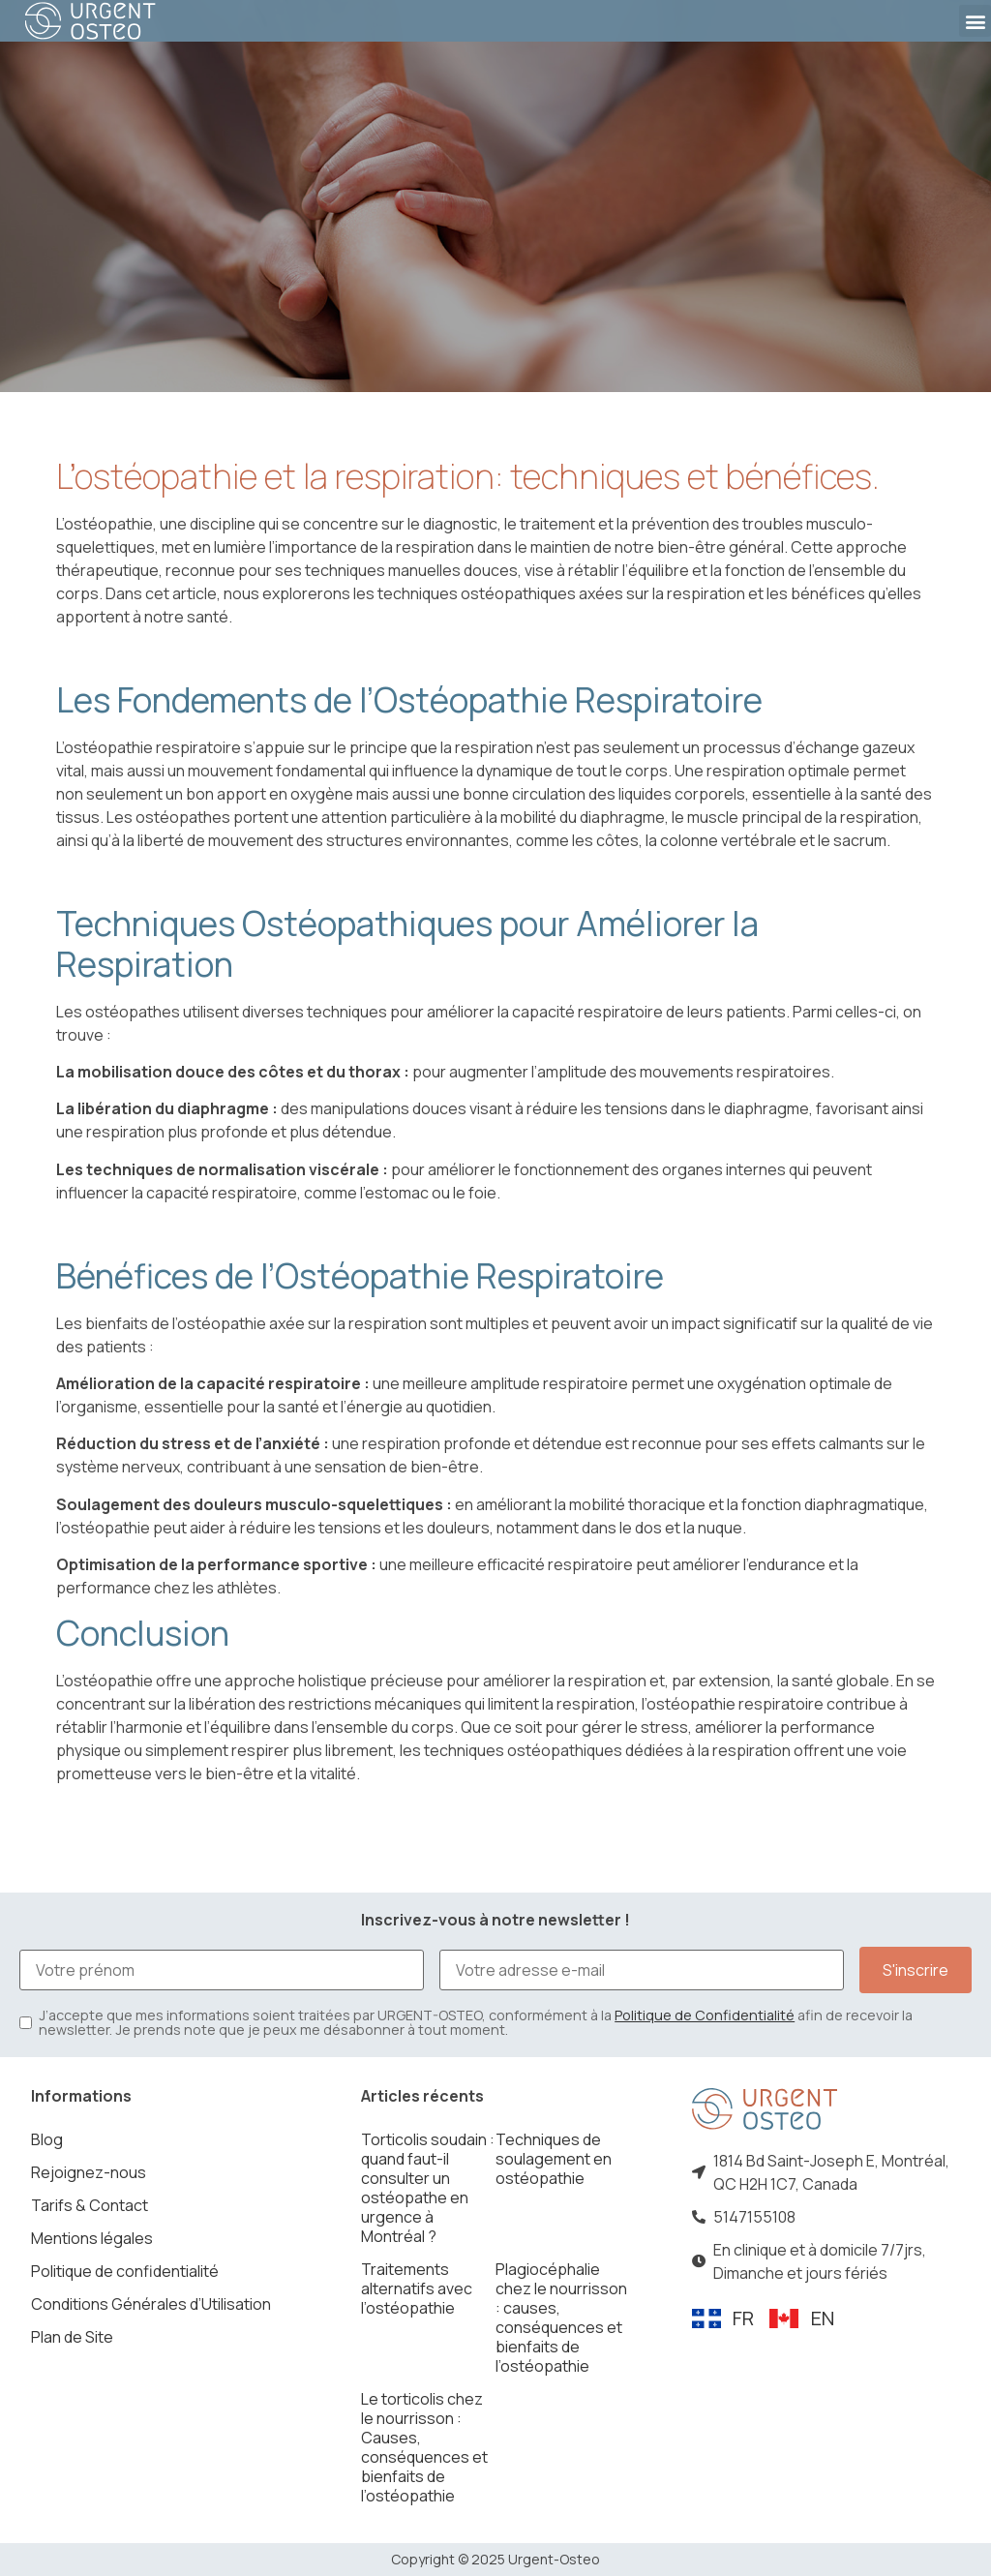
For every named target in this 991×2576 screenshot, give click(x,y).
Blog (47, 2139)
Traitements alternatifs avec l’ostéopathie (416, 2288)
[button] (975, 21)
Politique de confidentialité (125, 2271)
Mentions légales (92, 2238)
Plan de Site (72, 2337)
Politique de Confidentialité (705, 2015)
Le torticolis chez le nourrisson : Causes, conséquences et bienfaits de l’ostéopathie (424, 2447)
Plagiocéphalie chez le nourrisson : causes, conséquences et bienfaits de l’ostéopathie (561, 2317)
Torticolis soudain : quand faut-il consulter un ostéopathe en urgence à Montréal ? (428, 2188)
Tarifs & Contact (89, 2205)
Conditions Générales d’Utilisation (151, 2304)
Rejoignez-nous (88, 2172)
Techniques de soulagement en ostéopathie (554, 2159)
